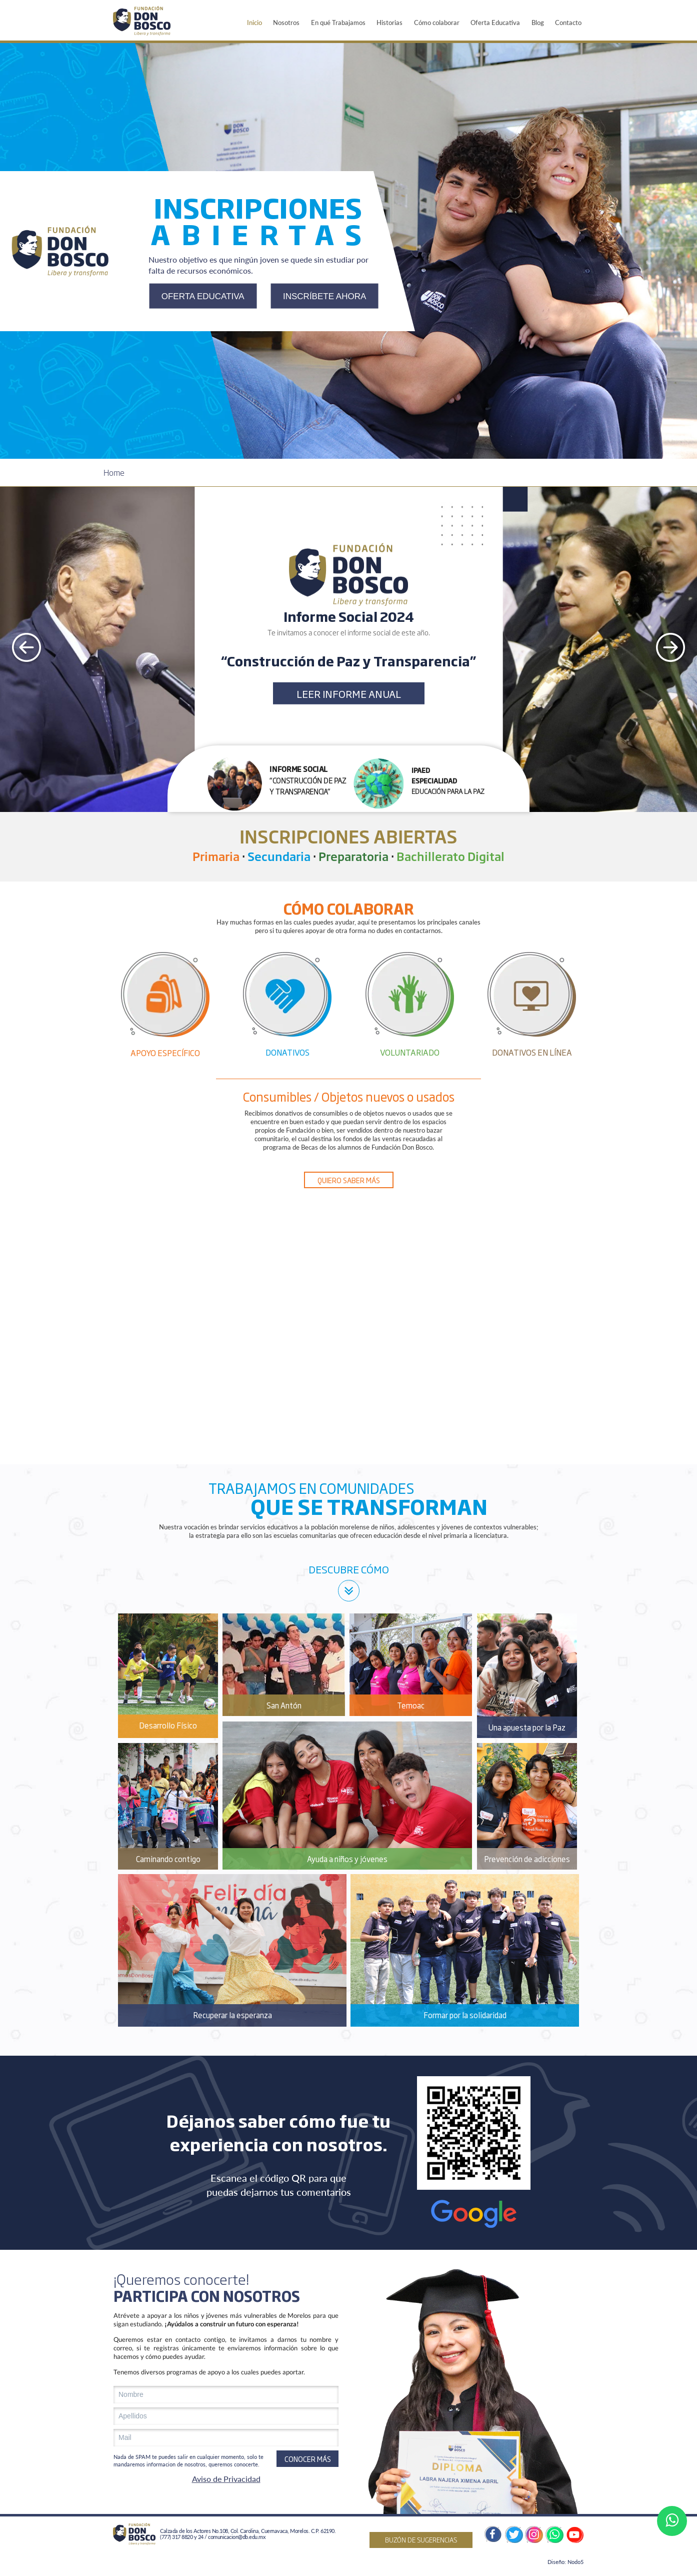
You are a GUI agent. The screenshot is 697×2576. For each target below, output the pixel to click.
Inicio (254, 23)
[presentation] (26, 649)
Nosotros (286, 23)
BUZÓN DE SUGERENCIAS (421, 2539)
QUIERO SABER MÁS (349, 1180)
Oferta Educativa (495, 23)
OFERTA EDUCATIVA (203, 296)
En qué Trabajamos (338, 23)
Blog (538, 23)
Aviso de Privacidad (226, 2478)
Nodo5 (576, 2561)
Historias (389, 23)
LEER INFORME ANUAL (348, 693)
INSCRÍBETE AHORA (324, 296)
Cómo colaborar (437, 23)
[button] (277, 785)
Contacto (568, 23)
